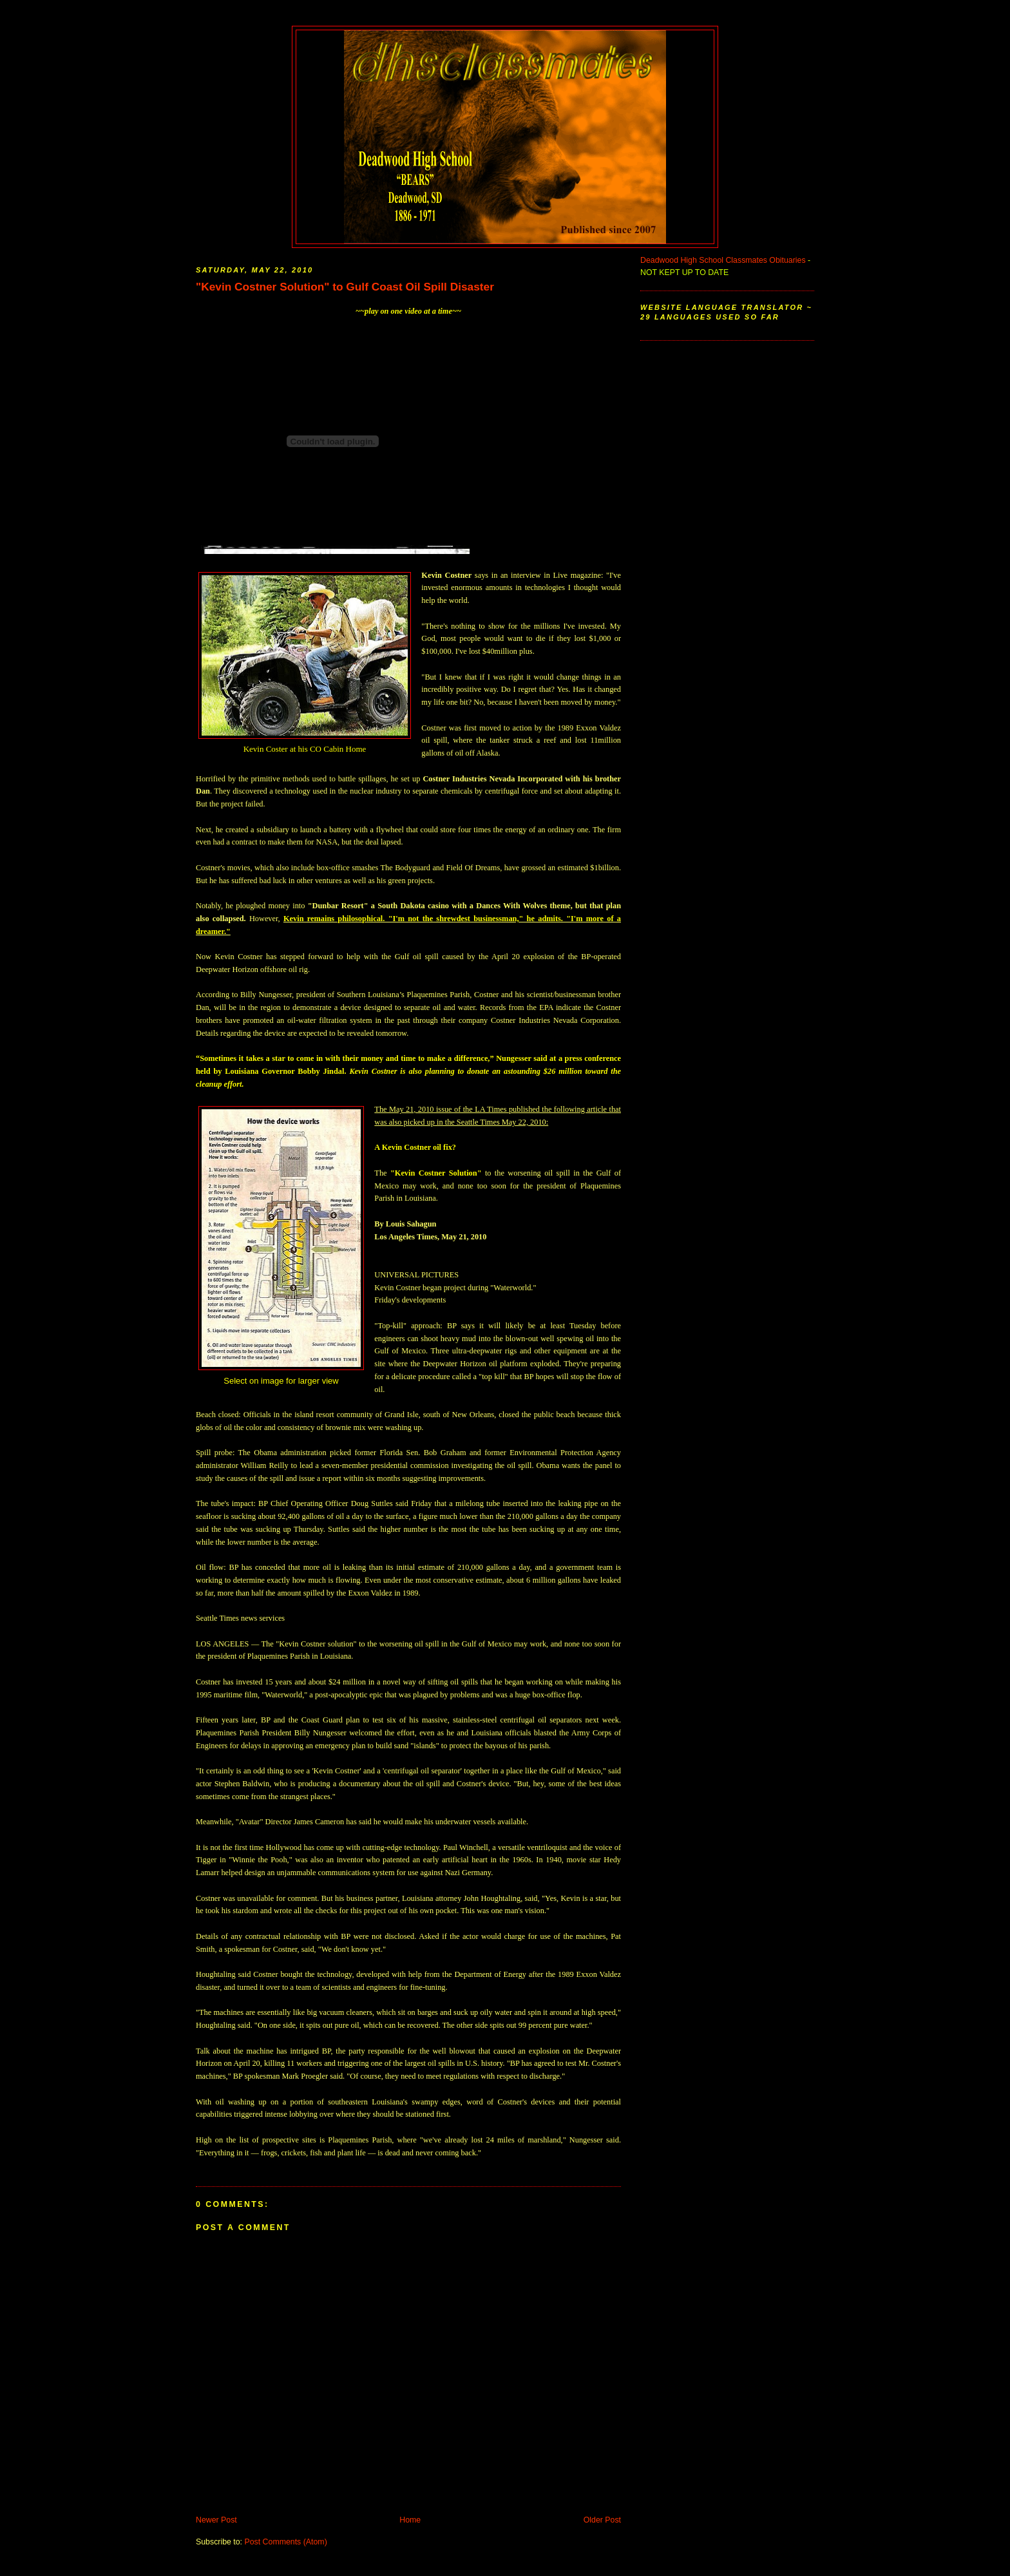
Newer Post (216, 2519)
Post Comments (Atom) (285, 2541)
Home (410, 2519)
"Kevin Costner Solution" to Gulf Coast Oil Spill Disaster (345, 286)
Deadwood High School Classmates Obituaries (723, 260)
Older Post (602, 2519)
